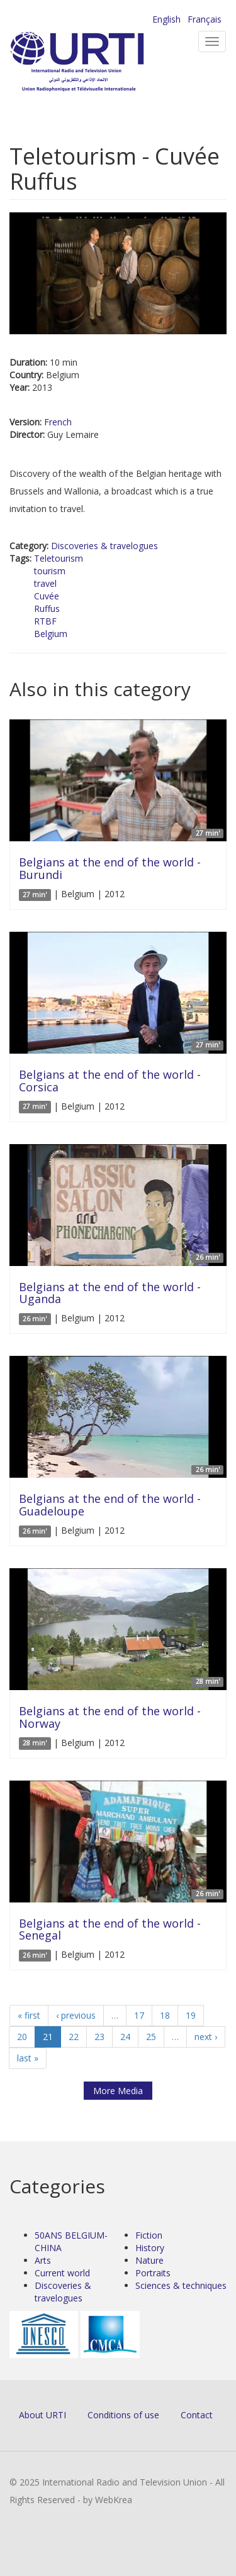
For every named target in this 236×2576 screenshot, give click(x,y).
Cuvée (46, 596)
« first (29, 2015)
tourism (49, 571)
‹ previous (76, 2015)
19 (191, 2015)
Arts (43, 2260)
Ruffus (47, 608)
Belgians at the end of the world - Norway (110, 1717)
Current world (62, 2273)
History (149, 2248)
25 (151, 2037)
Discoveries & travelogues (104, 546)
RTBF (45, 621)
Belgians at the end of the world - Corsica (110, 1080)
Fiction (148, 2235)
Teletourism (58, 558)
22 (74, 2037)
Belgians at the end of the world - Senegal (110, 1929)
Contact (197, 2415)
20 (22, 2037)
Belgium (50, 634)
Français (205, 19)
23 (99, 2037)
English (166, 19)
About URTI (42, 2415)
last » (27, 2058)
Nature (149, 2260)
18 (165, 2015)
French (58, 422)
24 (125, 2037)
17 (139, 2015)
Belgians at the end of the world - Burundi (110, 868)
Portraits (153, 2273)
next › (205, 2037)
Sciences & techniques (181, 2285)
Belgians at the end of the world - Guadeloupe (110, 1505)
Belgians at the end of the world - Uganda (110, 1293)
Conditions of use (123, 2415)
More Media (118, 2091)
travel (45, 583)
